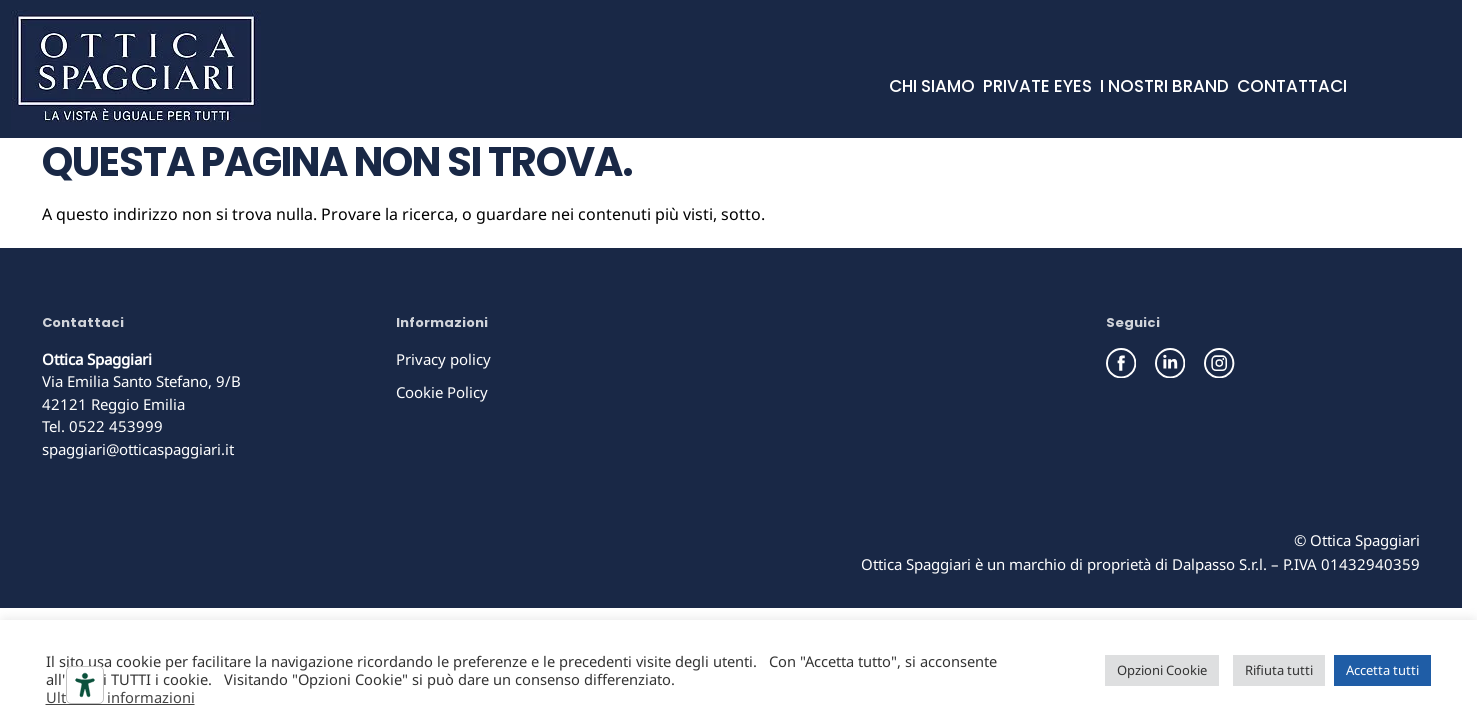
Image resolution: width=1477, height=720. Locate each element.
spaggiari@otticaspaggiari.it (138, 449)
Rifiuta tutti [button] (1279, 670)
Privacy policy (443, 359)
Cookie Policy (442, 392)
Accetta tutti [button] (1382, 670)
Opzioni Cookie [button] (1162, 670)
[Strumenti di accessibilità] (85, 685)
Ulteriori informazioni (120, 697)
